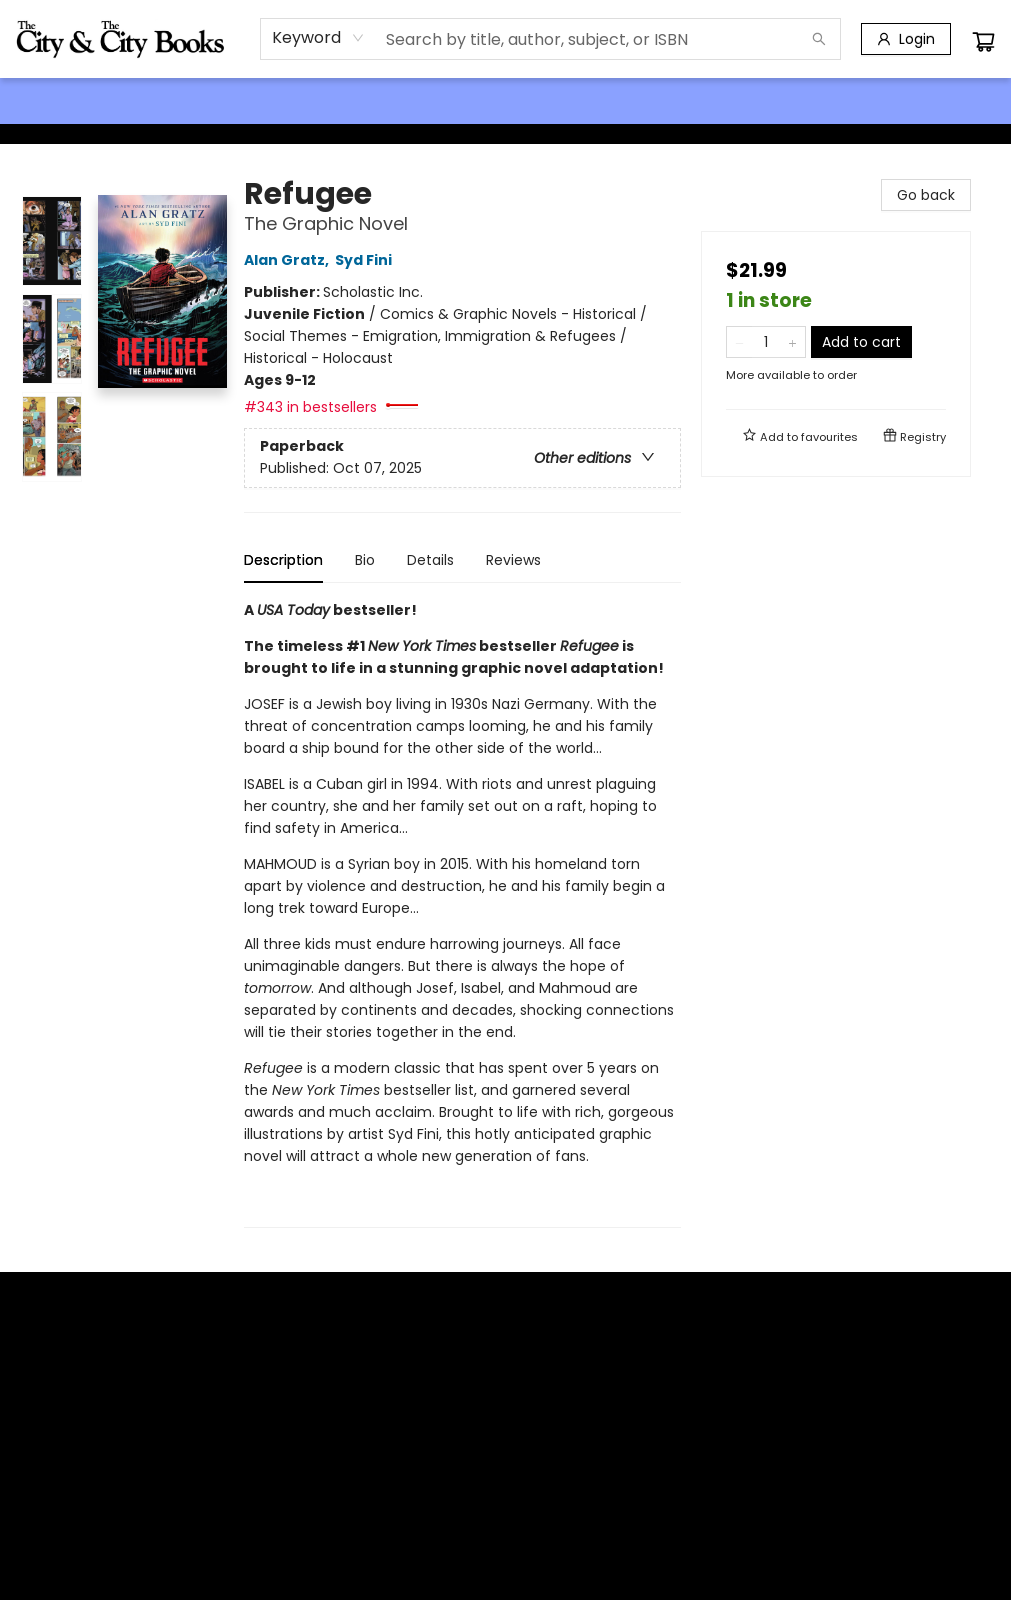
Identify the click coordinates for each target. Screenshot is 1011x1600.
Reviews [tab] (513, 560)
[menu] (505, 101)
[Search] (819, 39)
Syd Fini (366, 260)
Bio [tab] (365, 560)
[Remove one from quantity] (739, 342)
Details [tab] (430, 560)
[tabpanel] (462, 913)
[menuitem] (42, 101)
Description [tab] (283, 560)
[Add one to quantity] (792, 342)
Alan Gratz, (289, 260)
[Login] (906, 39)
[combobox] (318, 38)
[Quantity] (766, 342)
